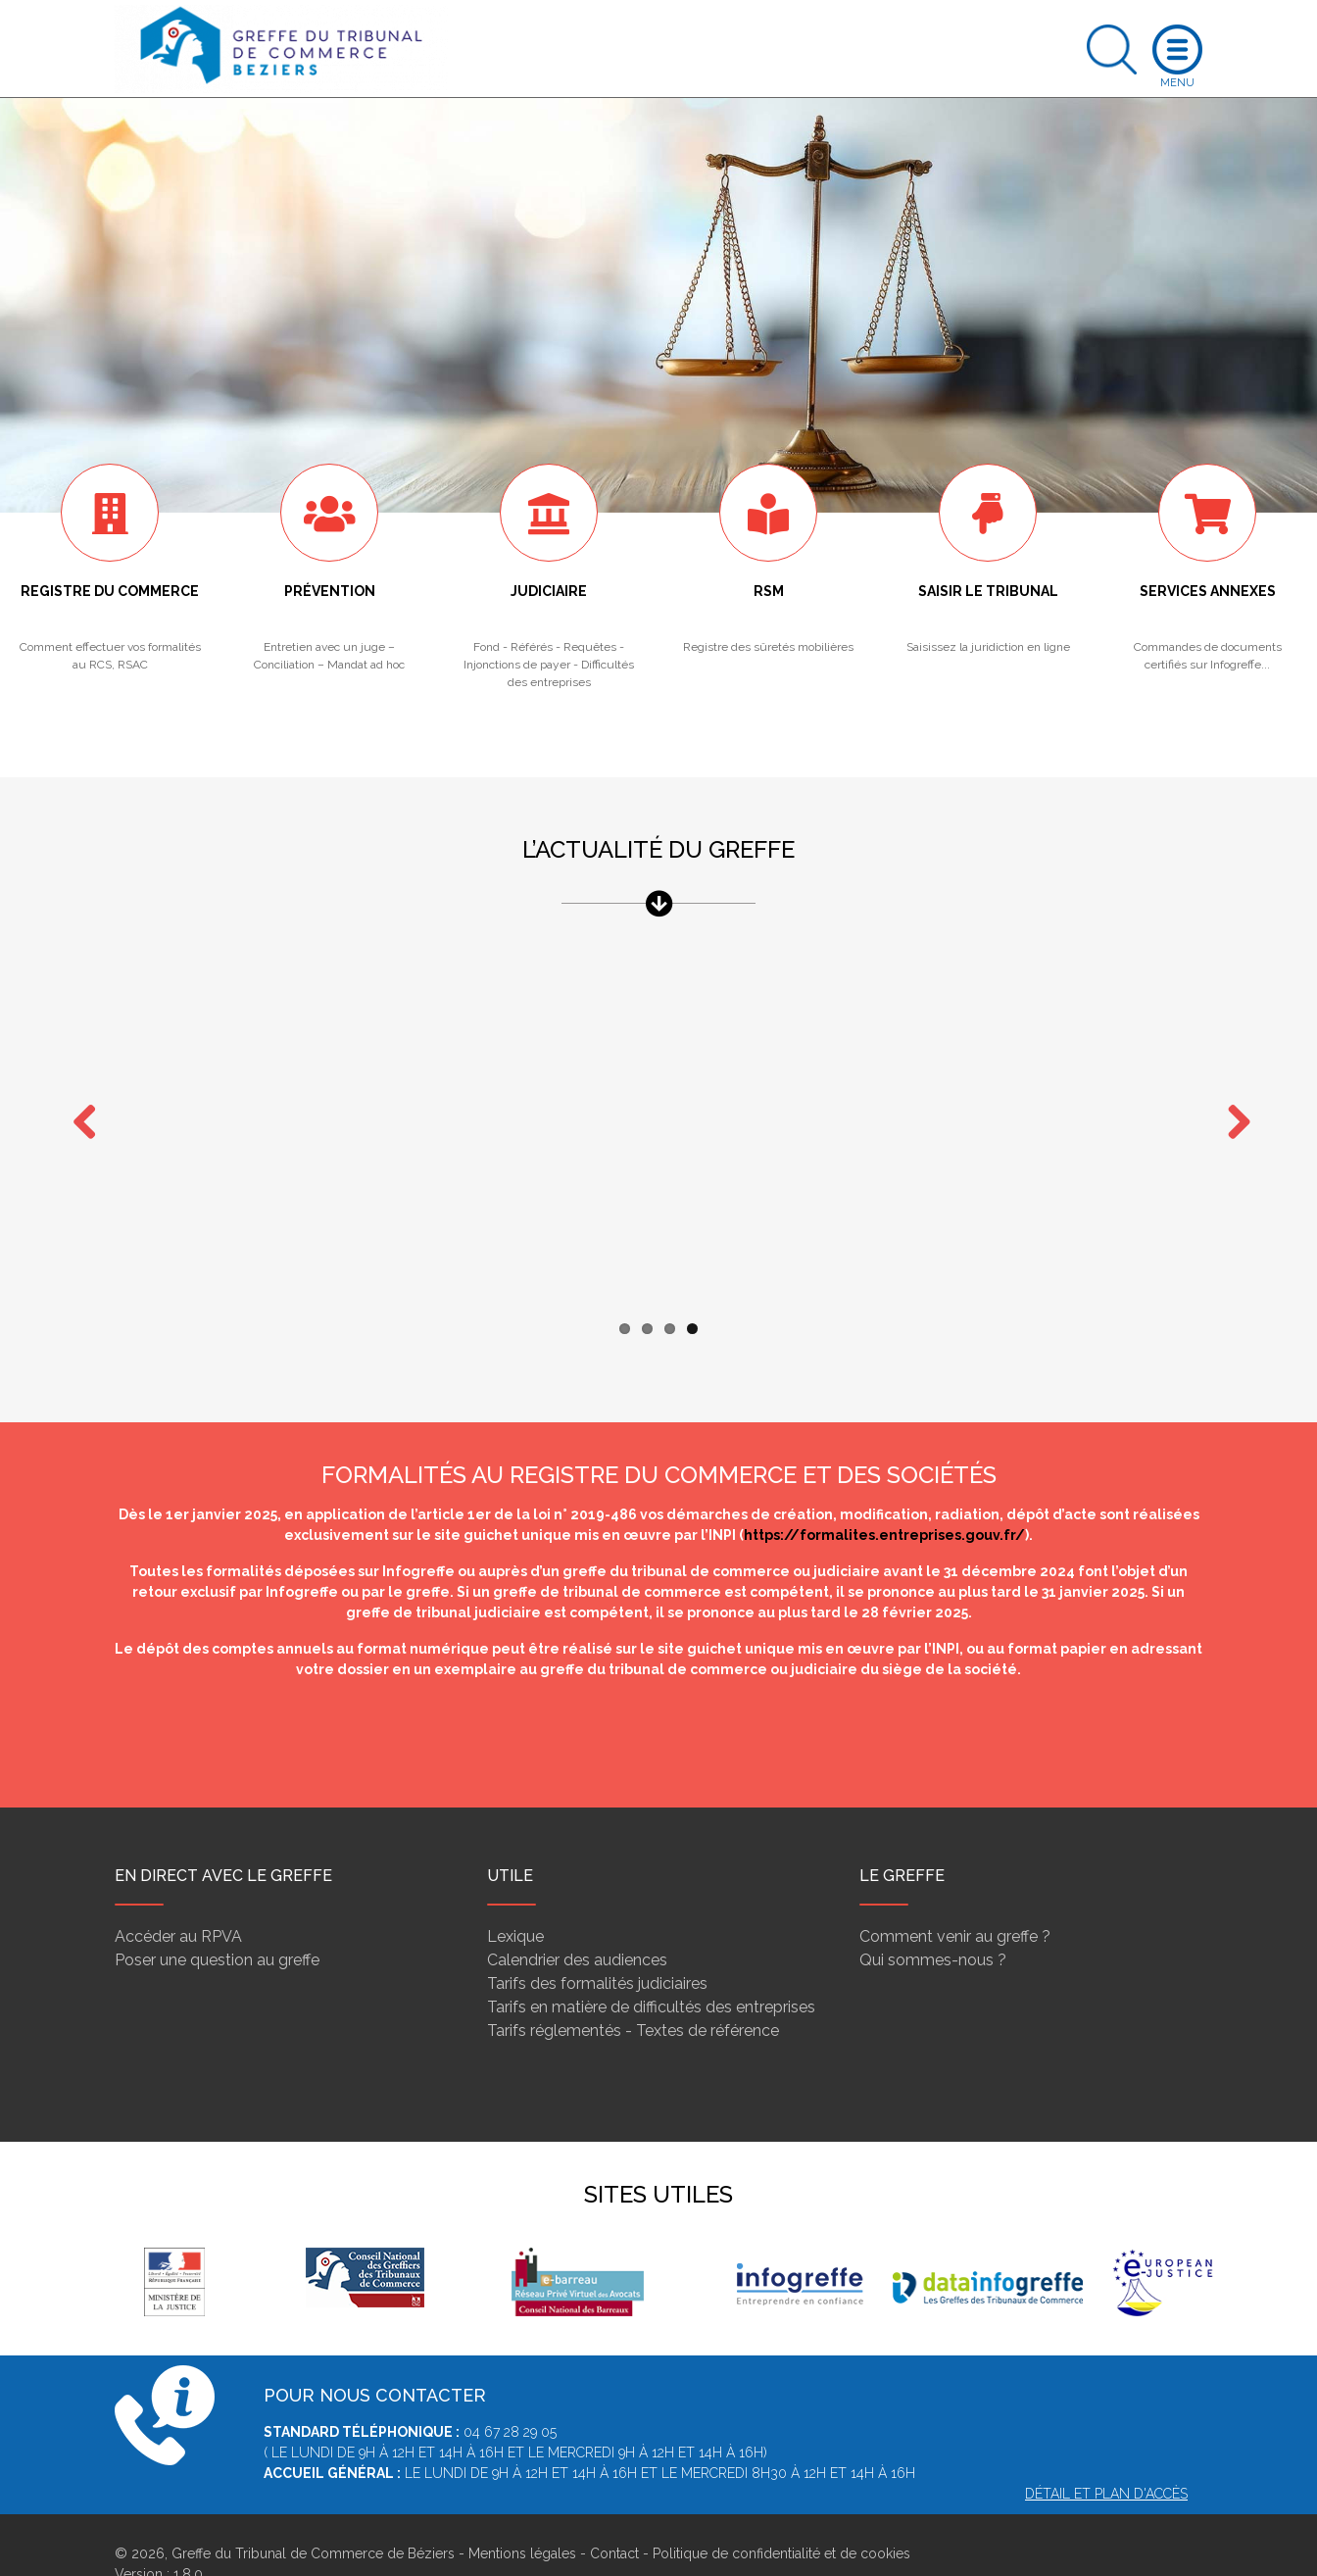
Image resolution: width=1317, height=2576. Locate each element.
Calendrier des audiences (577, 1921)
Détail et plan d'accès (1106, 2455)
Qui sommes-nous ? (932, 1921)
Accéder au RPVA (178, 1898)
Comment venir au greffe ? (954, 1898)
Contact (614, 2515)
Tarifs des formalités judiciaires (597, 1945)
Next (1231, 1104)
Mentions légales (522, 2515)
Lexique (515, 1898)
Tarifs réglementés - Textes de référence (633, 1992)
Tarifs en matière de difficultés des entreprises (651, 1968)
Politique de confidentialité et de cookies (781, 2515)
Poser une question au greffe (217, 1921)
